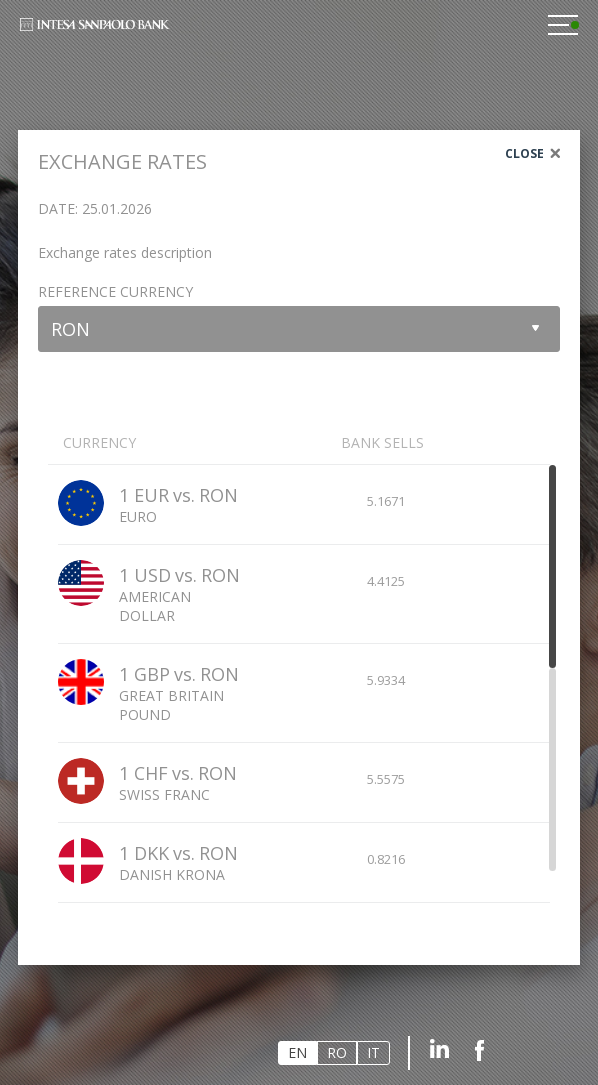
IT (373, 1052)
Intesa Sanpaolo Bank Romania (95, 30)
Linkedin (439, 1048)
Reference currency (115, 291)
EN (297, 1052)
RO (337, 1052)
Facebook (479, 1048)
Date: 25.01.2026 (95, 208)
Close (524, 153)
